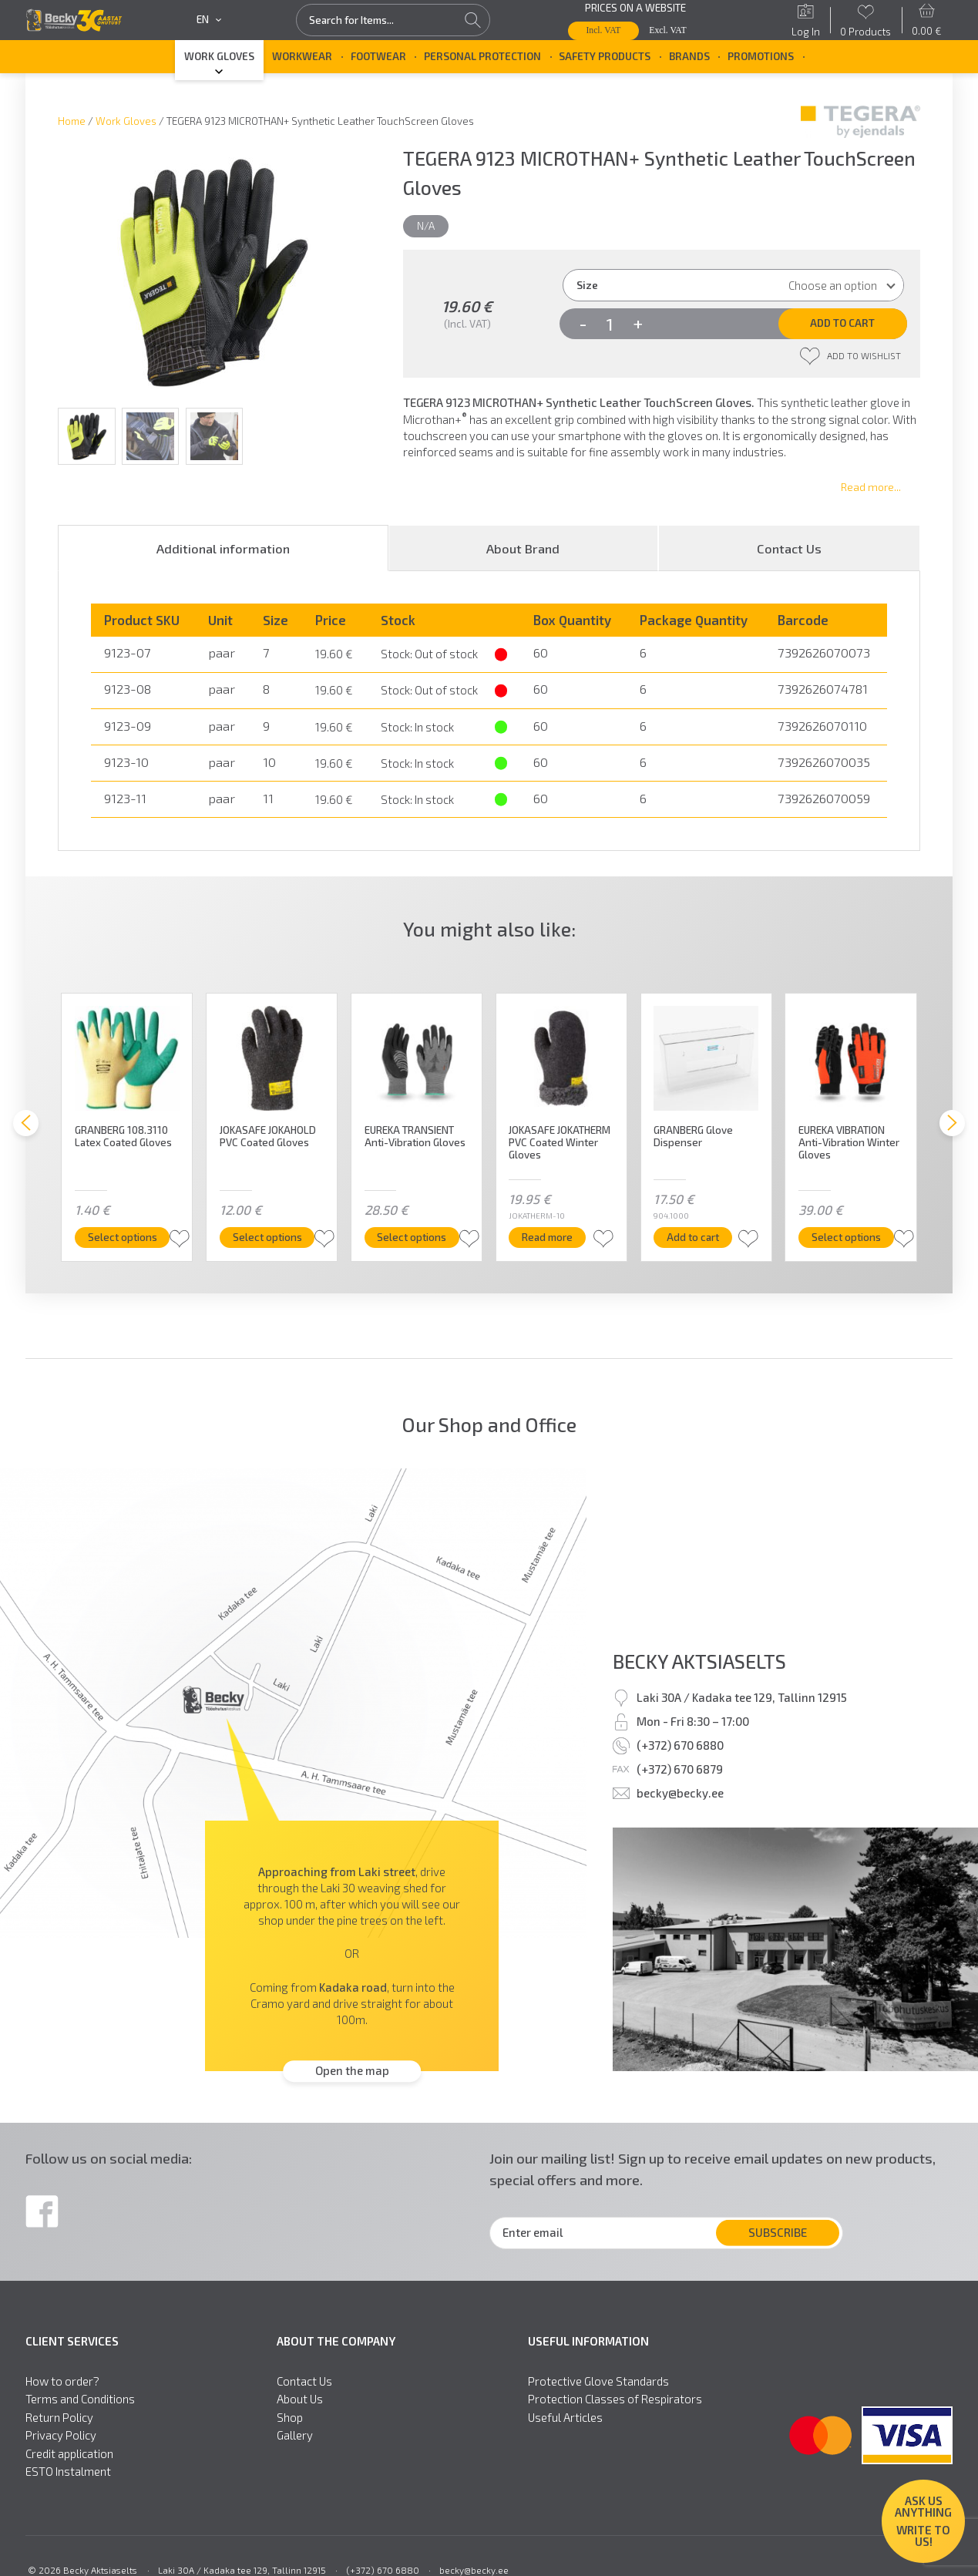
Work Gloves (219, 56)
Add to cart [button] (693, 1237)
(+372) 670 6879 (680, 1769)
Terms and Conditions (80, 2399)
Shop (290, 2417)
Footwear (378, 56)
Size (587, 285)
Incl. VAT (603, 30)
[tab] (223, 548)
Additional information (223, 548)
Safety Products (604, 56)
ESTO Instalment (68, 2471)
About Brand (523, 548)
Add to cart (842, 323)
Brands (689, 56)
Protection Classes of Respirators (615, 2399)
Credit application (69, 2454)
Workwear (302, 56)
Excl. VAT (667, 30)
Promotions (761, 56)
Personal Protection (482, 56)
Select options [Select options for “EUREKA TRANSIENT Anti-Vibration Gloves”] (412, 1237)
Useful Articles (565, 2417)
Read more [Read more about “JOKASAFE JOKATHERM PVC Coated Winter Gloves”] (548, 1237)
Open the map (352, 2071)
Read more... (871, 487)
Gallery (295, 2435)
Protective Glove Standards (598, 2381)
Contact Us (789, 548)
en (208, 20)
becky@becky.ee (680, 1793)
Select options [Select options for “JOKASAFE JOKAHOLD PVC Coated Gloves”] (267, 1237)
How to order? (62, 2381)
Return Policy (59, 2417)
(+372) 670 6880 (680, 1745)
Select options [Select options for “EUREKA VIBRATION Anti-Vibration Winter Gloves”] (846, 1237)
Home (72, 121)
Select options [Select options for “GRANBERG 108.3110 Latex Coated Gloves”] (122, 1237)
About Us (300, 2399)
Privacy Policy (60, 2435)
